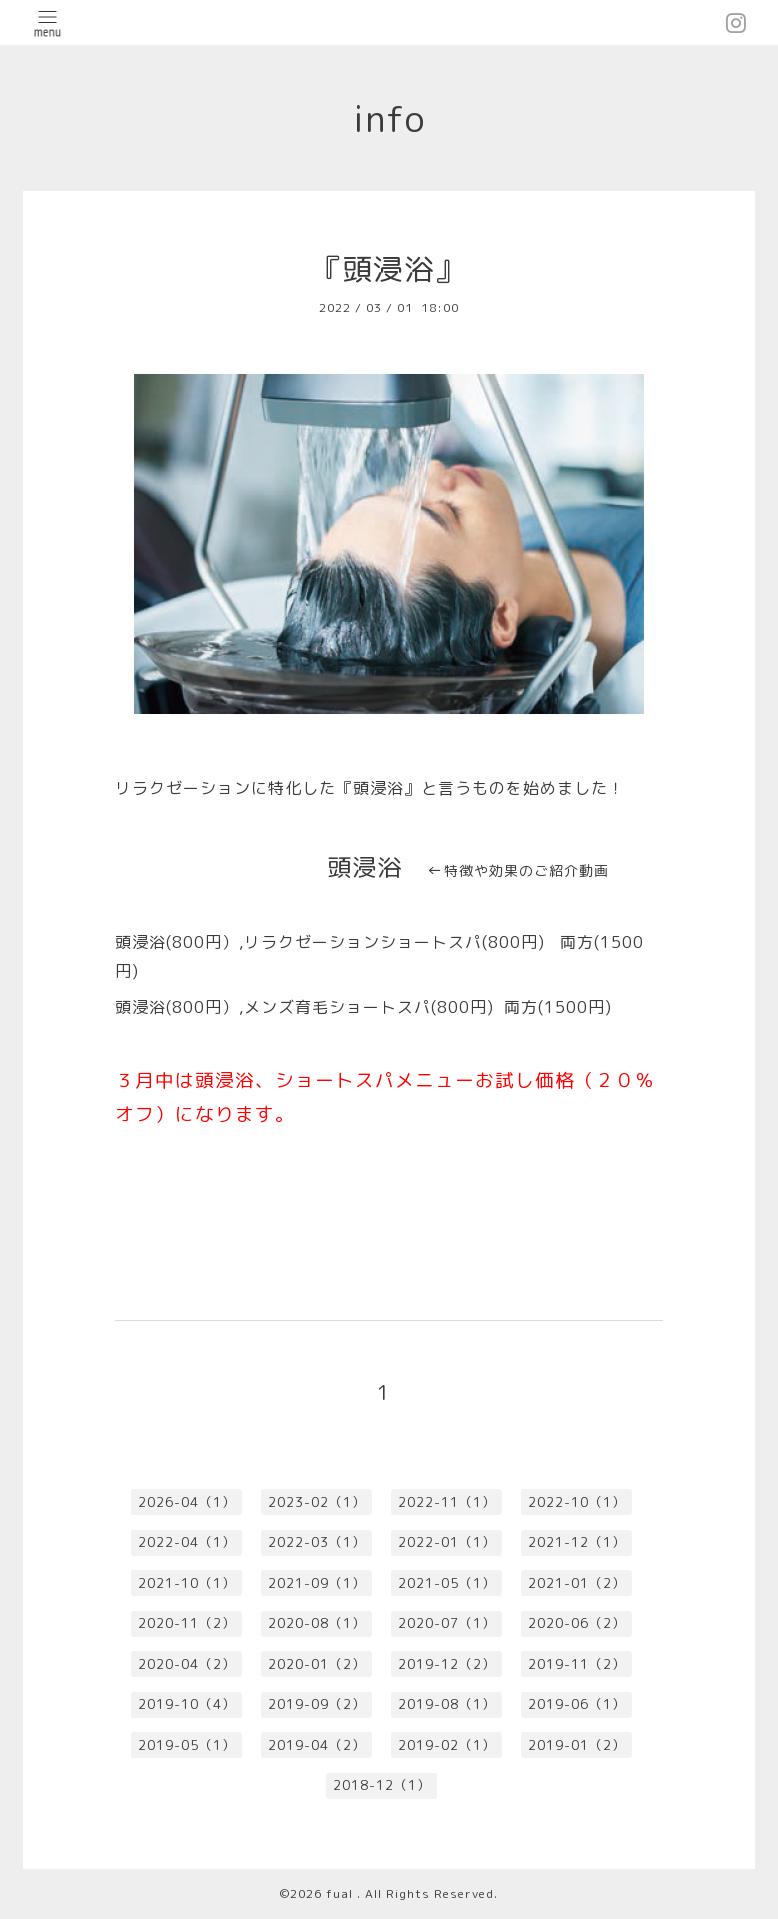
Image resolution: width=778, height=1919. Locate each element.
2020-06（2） (577, 1623)
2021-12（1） (577, 1542)
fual (341, 1893)
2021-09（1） (317, 1583)
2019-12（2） (447, 1664)
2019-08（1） (447, 1704)
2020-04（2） (187, 1664)
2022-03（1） (317, 1542)
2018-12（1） (382, 1785)
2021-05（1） (447, 1583)
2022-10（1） (577, 1502)
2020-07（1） (447, 1623)
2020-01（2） (317, 1664)
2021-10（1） (187, 1583)
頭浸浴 (364, 867)
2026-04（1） (187, 1502)
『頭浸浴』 (388, 269)
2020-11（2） (187, 1623)
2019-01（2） (577, 1745)
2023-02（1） (317, 1502)
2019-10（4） (187, 1704)
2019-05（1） (187, 1745)
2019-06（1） (577, 1704)
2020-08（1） (317, 1623)
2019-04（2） (317, 1745)
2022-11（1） (447, 1502)
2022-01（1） (447, 1542)
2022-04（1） (187, 1542)
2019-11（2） (577, 1664)
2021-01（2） (577, 1583)
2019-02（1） (447, 1745)
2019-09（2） (317, 1704)
